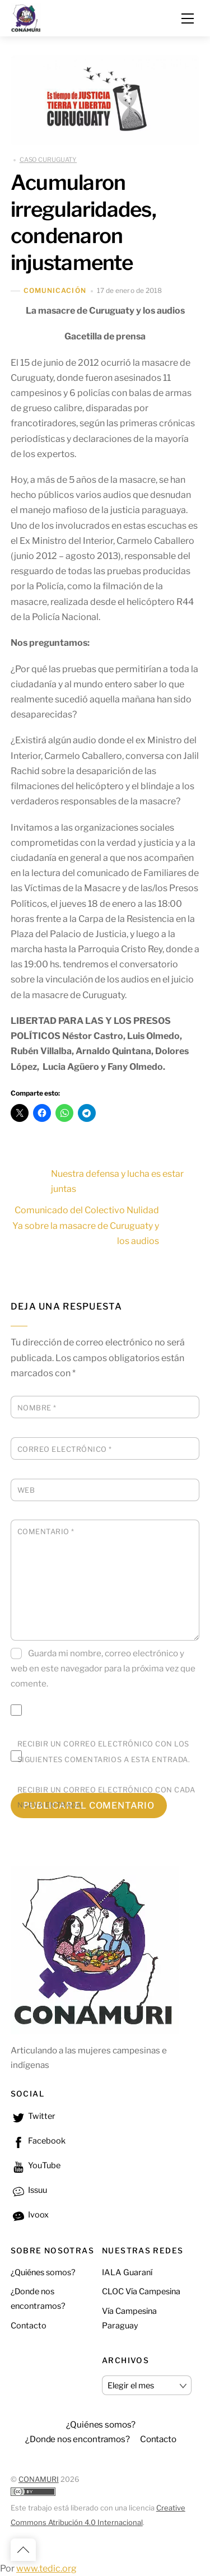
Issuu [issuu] (29, 2190)
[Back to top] (23, 2549)
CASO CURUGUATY (48, 160)
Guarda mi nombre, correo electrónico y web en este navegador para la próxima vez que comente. (103, 1668)
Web (26, 1490)
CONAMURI (38, 2479)
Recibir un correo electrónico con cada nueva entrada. (106, 1797)
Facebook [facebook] (38, 2141)
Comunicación (55, 291)
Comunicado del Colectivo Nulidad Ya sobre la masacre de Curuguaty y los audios (105, 1225)
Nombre (37, 1408)
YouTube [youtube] (35, 2165)
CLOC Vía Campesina (141, 2291)
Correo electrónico (64, 1449)
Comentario (45, 1531)
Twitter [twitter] (33, 2116)
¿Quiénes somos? (43, 2272)
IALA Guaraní (127, 2272)
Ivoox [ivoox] (30, 2215)
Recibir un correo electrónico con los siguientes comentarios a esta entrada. (103, 1751)
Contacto (28, 2326)
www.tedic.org (46, 2568)
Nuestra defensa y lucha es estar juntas (97, 1181)
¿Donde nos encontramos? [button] (77, 2439)
